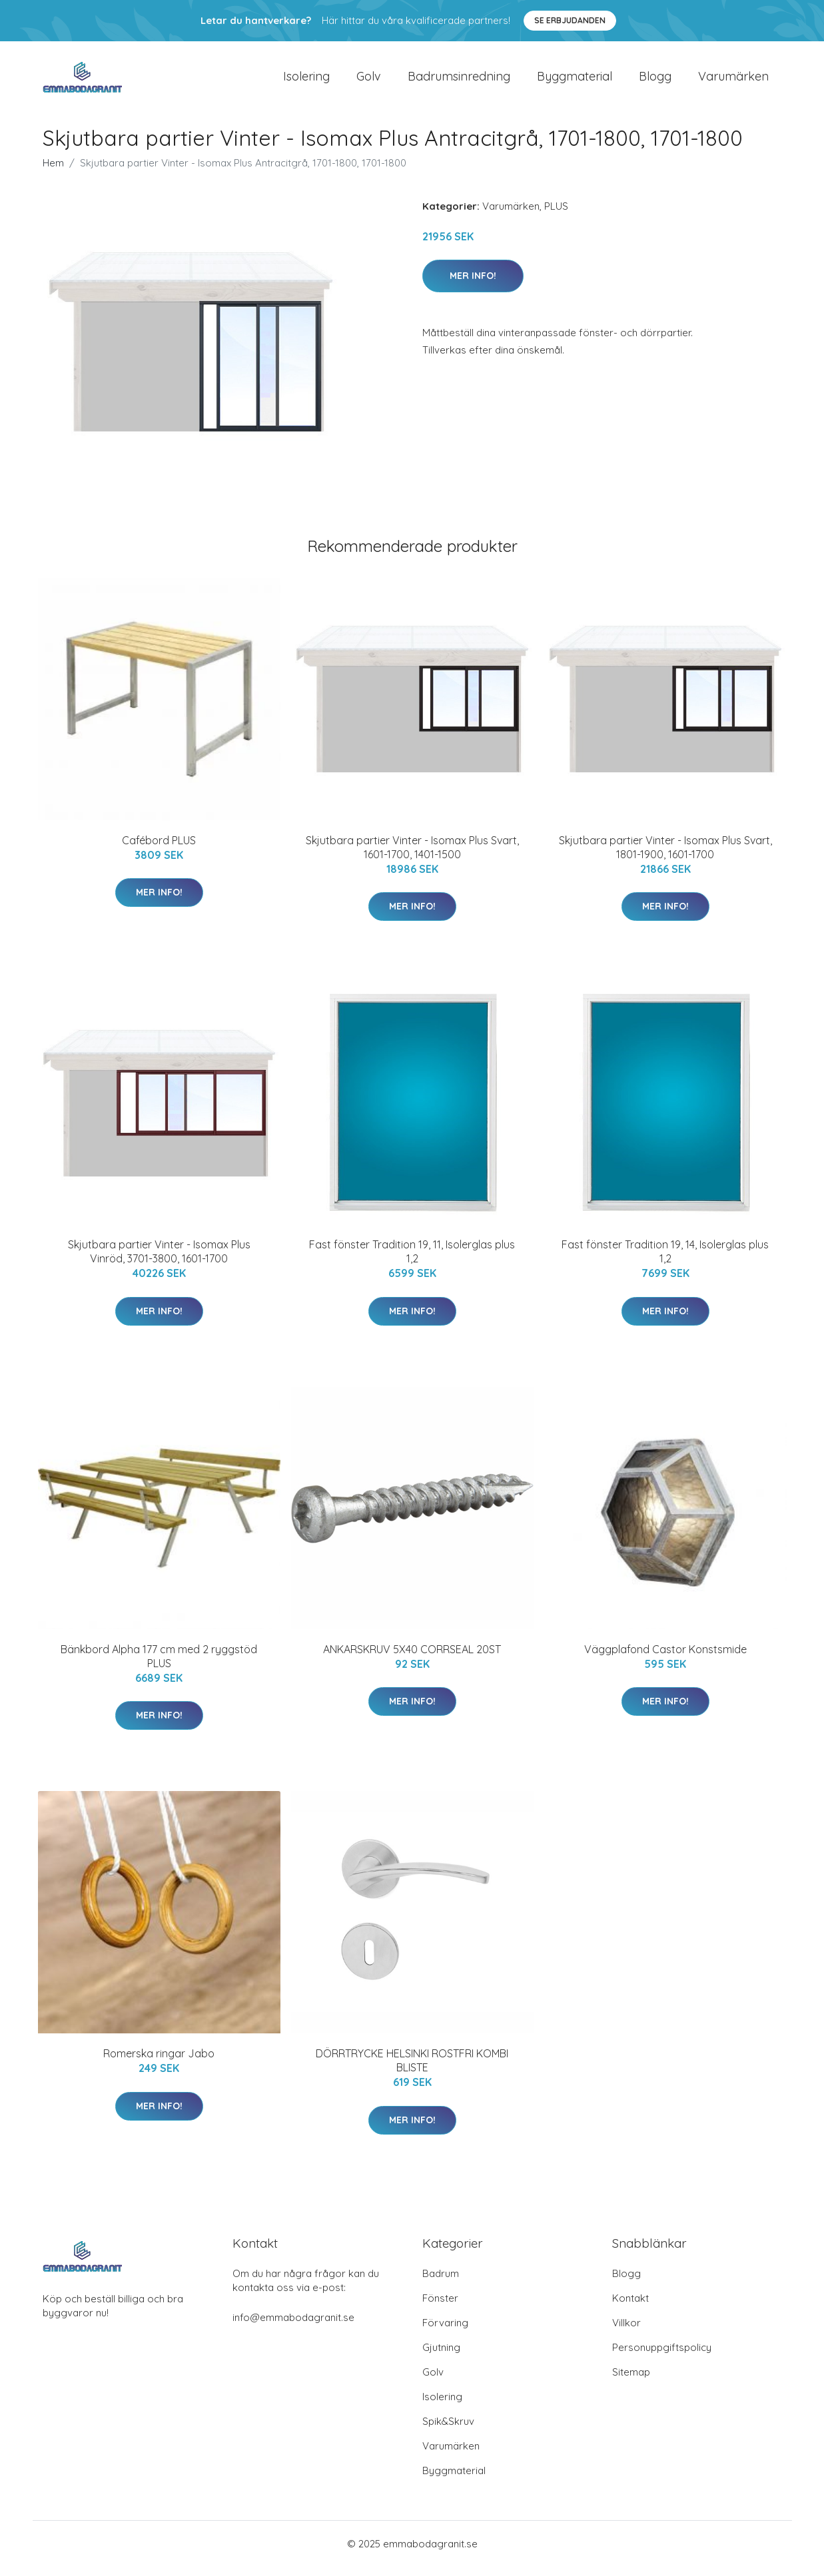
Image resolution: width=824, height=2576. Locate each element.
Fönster (440, 2307)
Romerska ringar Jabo (158, 2062)
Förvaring (445, 2332)
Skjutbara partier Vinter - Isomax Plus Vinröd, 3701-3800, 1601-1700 (159, 1260)
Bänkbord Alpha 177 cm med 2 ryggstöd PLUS (159, 1665)
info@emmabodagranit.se (293, 2326)
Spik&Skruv (448, 2430)
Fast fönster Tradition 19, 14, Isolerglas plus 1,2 (665, 1260)
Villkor (626, 2332)
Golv (368, 81)
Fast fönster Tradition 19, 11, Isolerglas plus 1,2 (412, 1260)
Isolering (306, 81)
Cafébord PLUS (159, 849)
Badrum (440, 2282)
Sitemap (631, 2381)
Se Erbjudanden (570, 20)
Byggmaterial (574, 81)
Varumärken (733, 81)
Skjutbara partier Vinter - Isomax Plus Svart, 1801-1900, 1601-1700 (665, 856)
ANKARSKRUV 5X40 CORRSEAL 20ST (412, 1658)
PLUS (556, 215)
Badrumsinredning (459, 81)
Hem (53, 172)
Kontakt (630, 2307)
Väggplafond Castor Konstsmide (665, 1658)
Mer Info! (473, 285)
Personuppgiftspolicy (661, 2356)
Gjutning (441, 2356)
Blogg (655, 81)
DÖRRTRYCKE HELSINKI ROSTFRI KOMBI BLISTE (412, 2069)
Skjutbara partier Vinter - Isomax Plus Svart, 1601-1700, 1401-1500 (412, 856)
